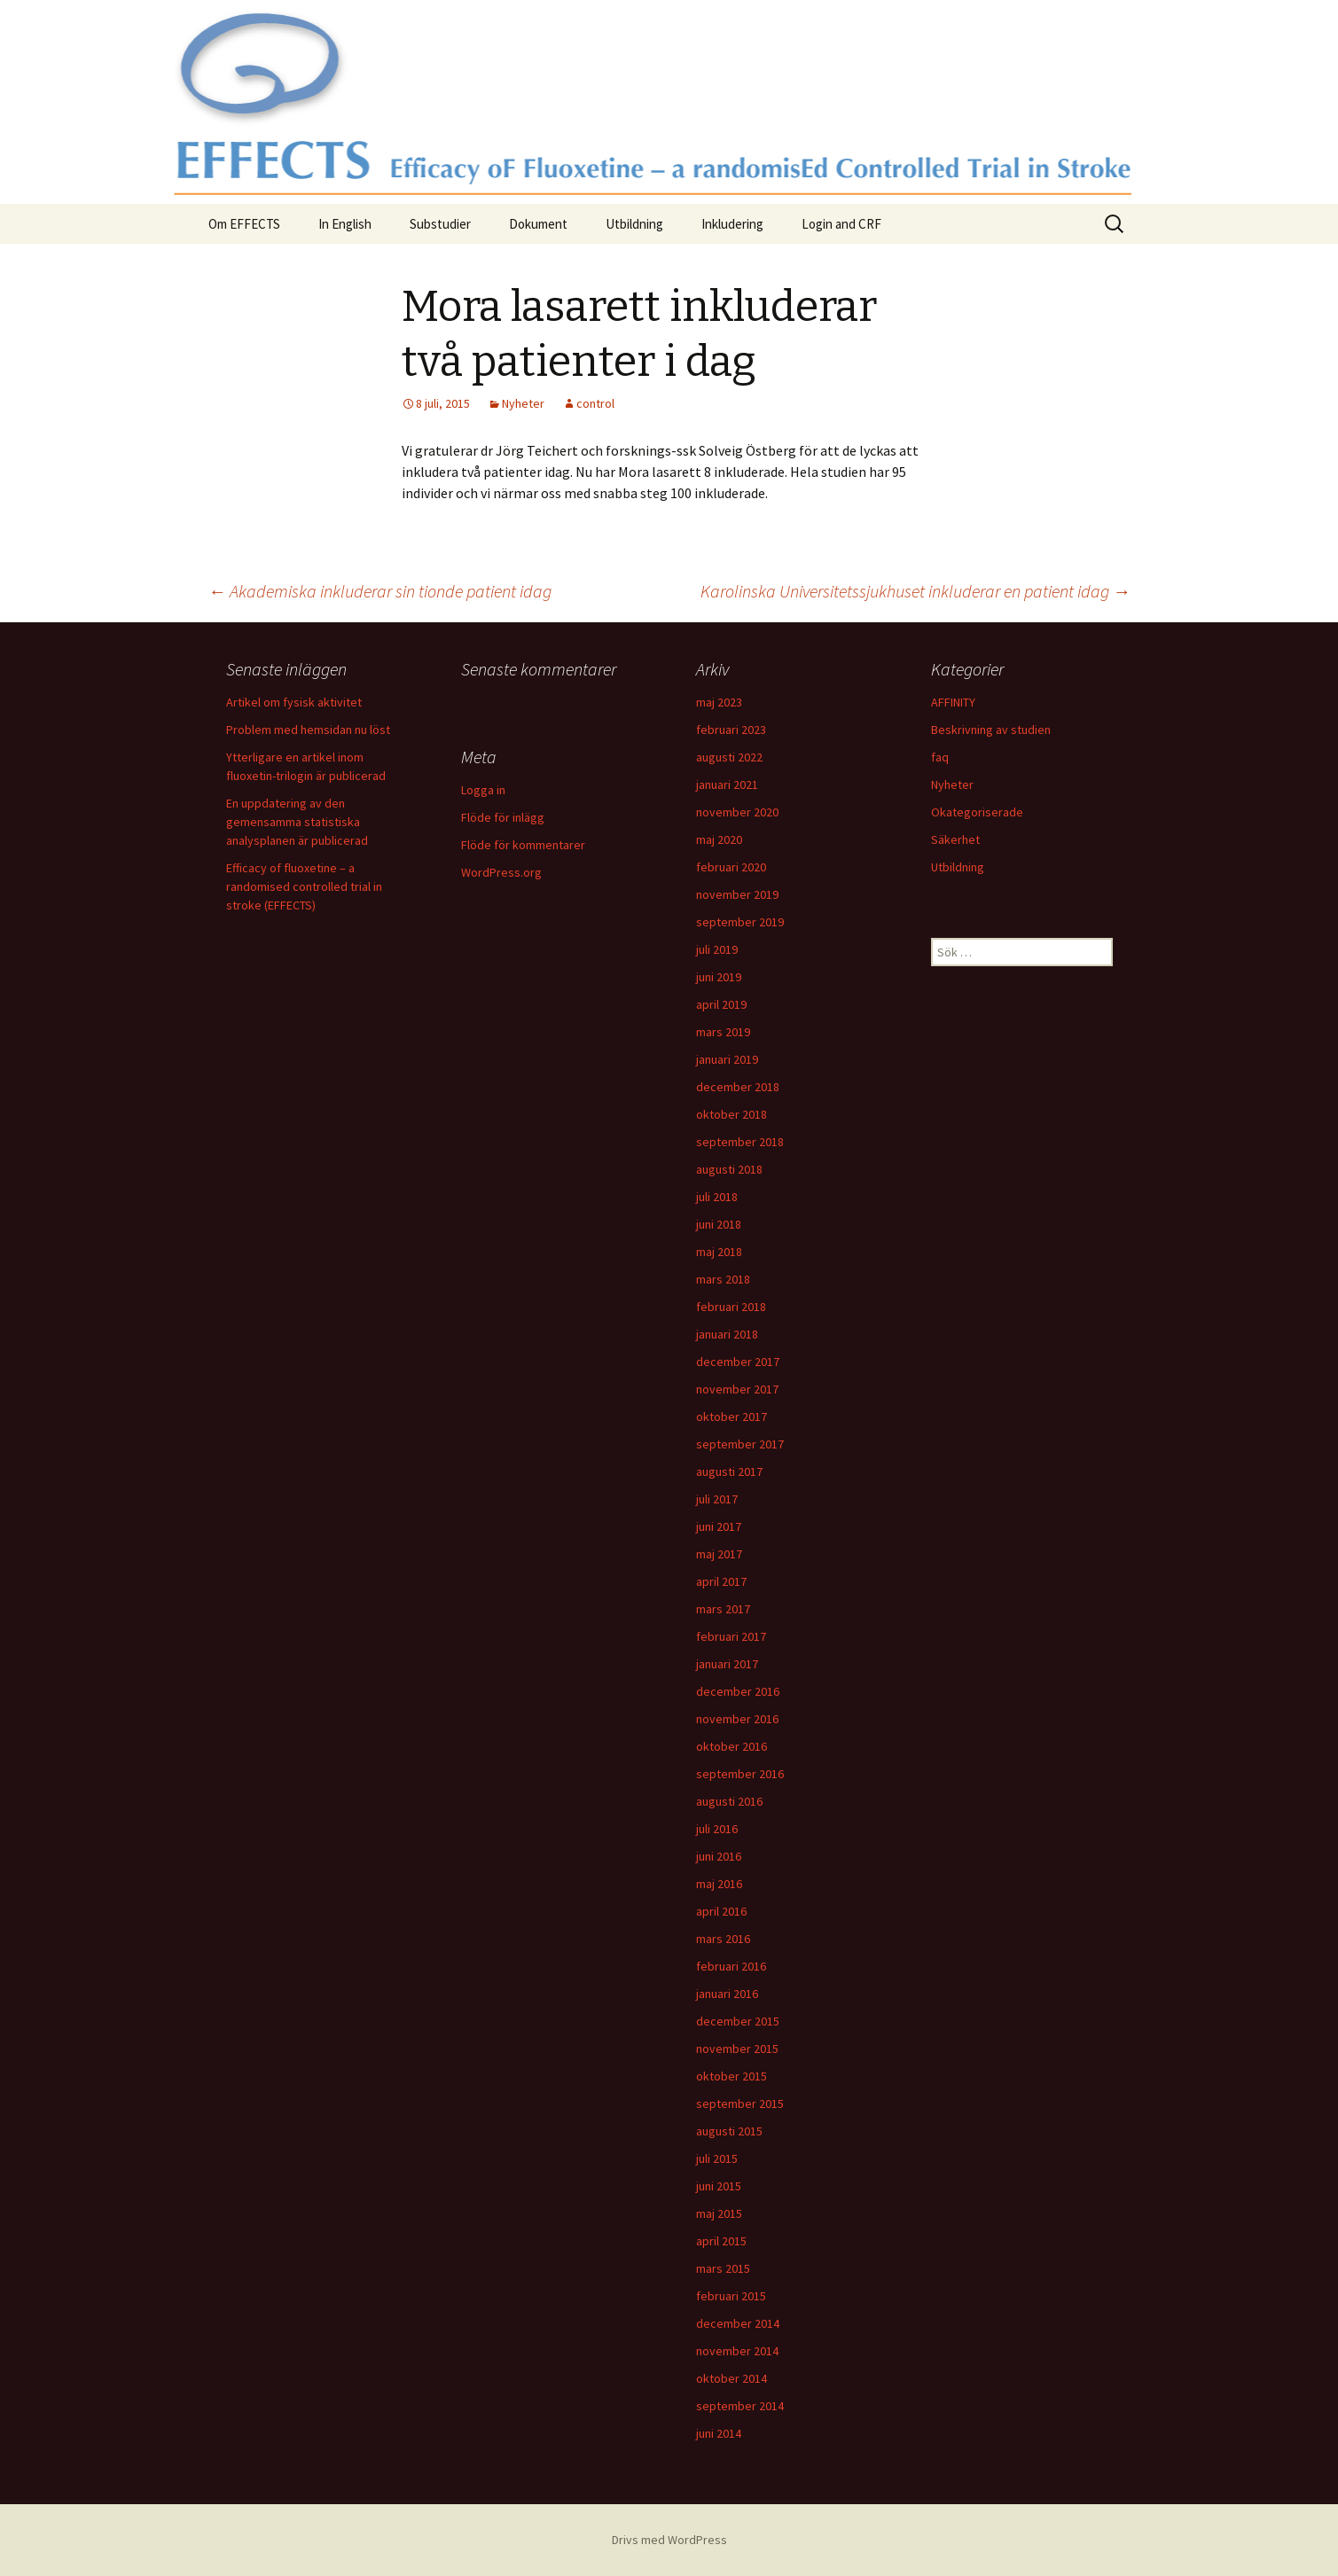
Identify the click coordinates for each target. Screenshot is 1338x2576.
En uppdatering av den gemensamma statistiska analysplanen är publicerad (297, 821)
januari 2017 (727, 1664)
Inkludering (732, 223)
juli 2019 (717, 949)
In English (345, 223)
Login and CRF (841, 223)
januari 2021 (727, 784)
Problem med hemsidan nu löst (308, 730)
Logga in (483, 790)
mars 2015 (723, 2268)
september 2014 (740, 2406)
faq (940, 757)
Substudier (440, 223)
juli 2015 (717, 2158)
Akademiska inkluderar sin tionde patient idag (380, 591)
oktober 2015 (731, 2076)
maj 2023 (719, 702)
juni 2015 (718, 2186)
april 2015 (721, 2241)
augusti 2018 (729, 1169)
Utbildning (634, 223)
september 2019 (740, 922)
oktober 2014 (731, 2378)
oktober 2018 (731, 1114)
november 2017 (737, 1389)
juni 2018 (718, 1224)
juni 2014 (718, 2433)
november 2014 (737, 2351)
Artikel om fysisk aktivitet (294, 702)
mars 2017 (723, 1609)
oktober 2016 (731, 1746)
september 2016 (740, 1774)
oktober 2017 (731, 1417)
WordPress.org (501, 872)
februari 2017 (731, 1636)
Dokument (538, 223)
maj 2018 (719, 1252)
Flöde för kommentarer (523, 845)
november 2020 (737, 812)
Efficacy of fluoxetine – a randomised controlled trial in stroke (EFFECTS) (304, 886)
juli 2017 (717, 1499)
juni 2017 (718, 1526)
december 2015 (737, 2021)
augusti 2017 (729, 1471)
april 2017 (721, 1581)
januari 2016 (727, 1994)
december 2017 (737, 1362)
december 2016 (737, 1691)
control (595, 403)
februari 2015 (731, 2296)
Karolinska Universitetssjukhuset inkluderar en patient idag (915, 591)
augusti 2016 (729, 1801)
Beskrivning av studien (991, 730)
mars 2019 (723, 1032)
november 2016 (737, 1719)
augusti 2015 (729, 2131)
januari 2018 (727, 1334)
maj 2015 (719, 2213)
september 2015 (740, 2104)
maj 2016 (719, 1884)
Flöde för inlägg (502, 817)
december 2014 (737, 2323)
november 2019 (737, 894)
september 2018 (740, 1142)
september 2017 (740, 1444)
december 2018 (737, 1087)
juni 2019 (718, 977)
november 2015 (737, 2049)
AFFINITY (953, 702)
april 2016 (721, 1911)
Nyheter (523, 403)
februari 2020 (731, 867)
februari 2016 (731, 1966)
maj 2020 (719, 839)
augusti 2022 (729, 757)
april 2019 (721, 1004)
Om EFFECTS (244, 223)
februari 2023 (731, 730)
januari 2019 (727, 1059)
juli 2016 (717, 1829)
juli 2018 (717, 1197)
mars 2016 (723, 1939)
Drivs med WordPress (669, 2540)
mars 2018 (723, 1279)
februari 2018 (731, 1307)
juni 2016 (718, 1856)
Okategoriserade (977, 812)
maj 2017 (719, 1554)
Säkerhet (955, 839)
